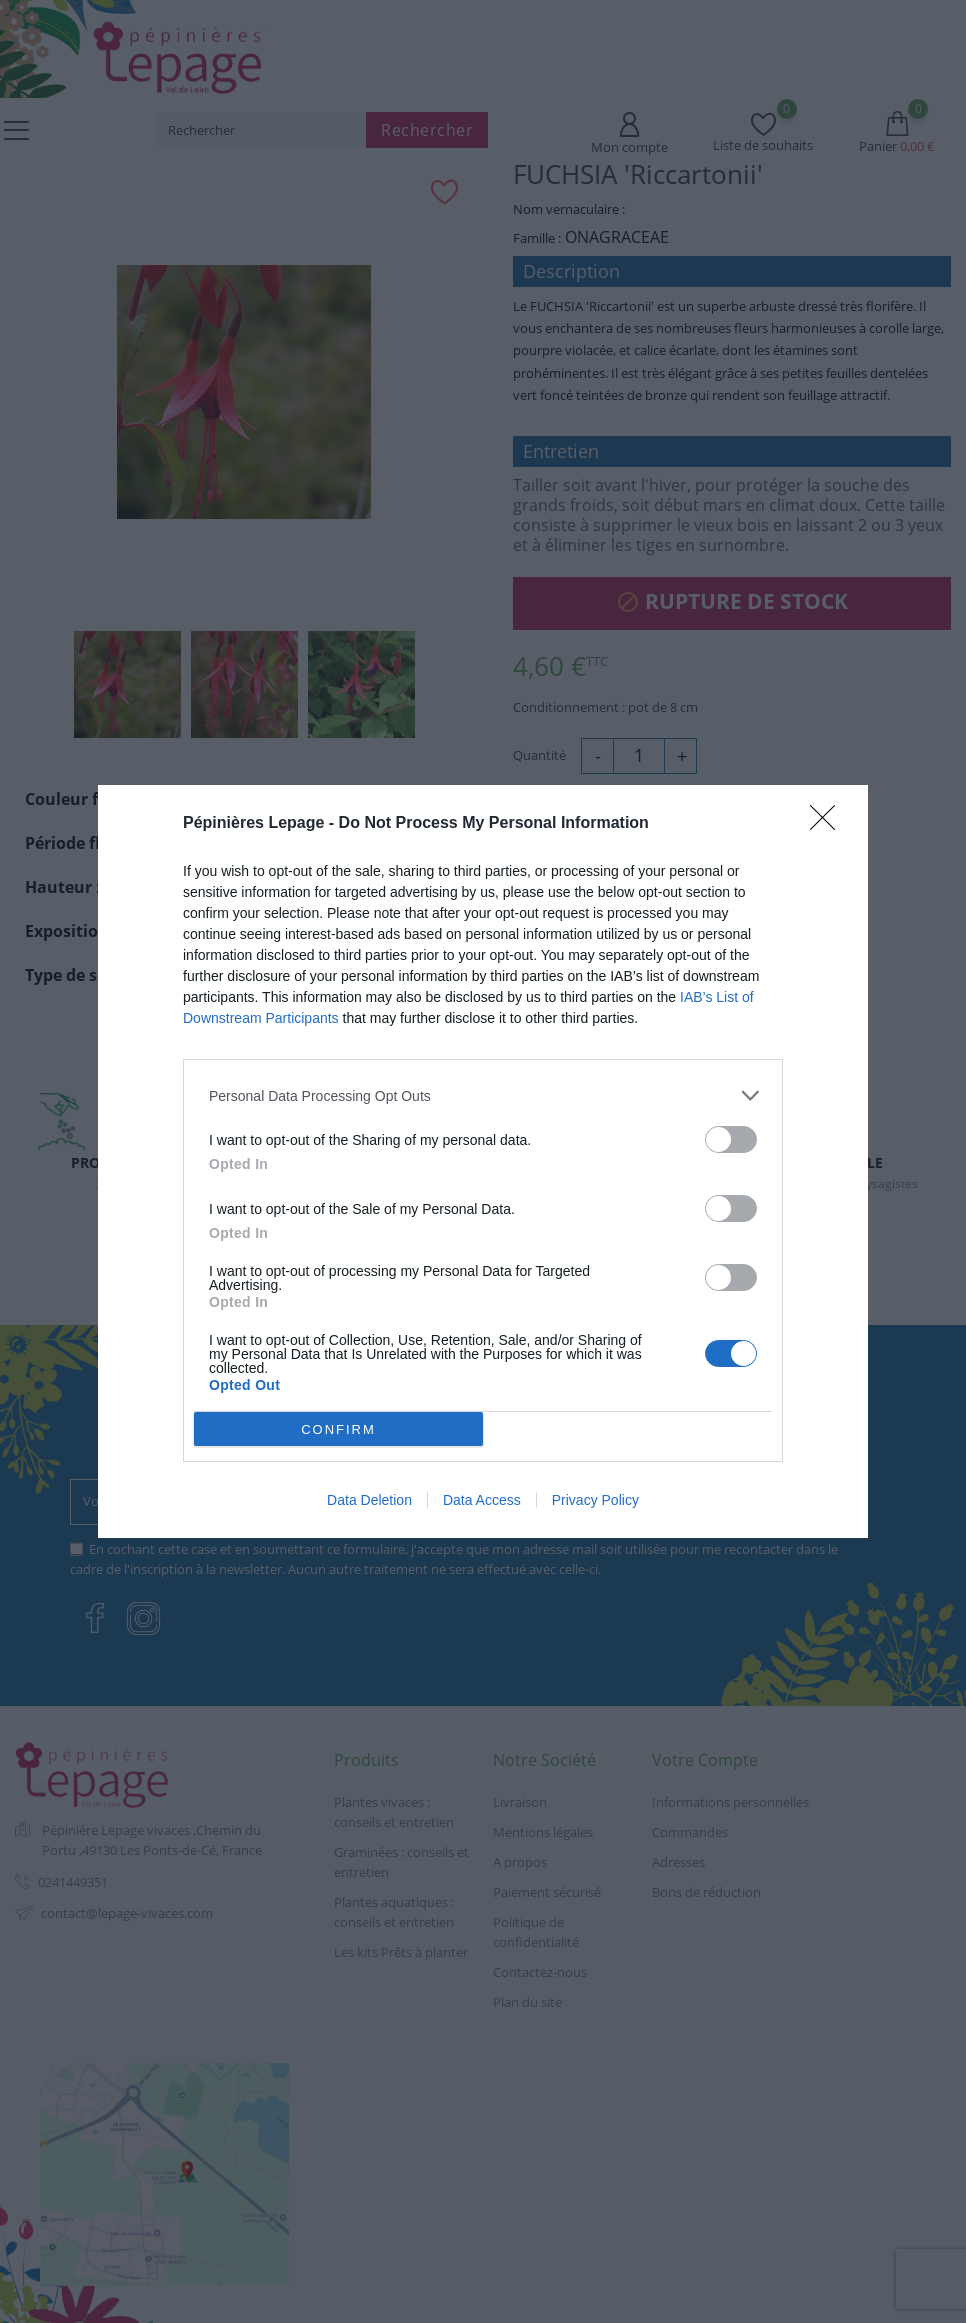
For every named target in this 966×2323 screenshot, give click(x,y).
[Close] (829, 824)
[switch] (731, 1139)
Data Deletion (369, 1500)
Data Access (482, 1500)
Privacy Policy (595, 1500)
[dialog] (483, 1161)
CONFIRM (338, 1429)
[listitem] (483, 1095)
